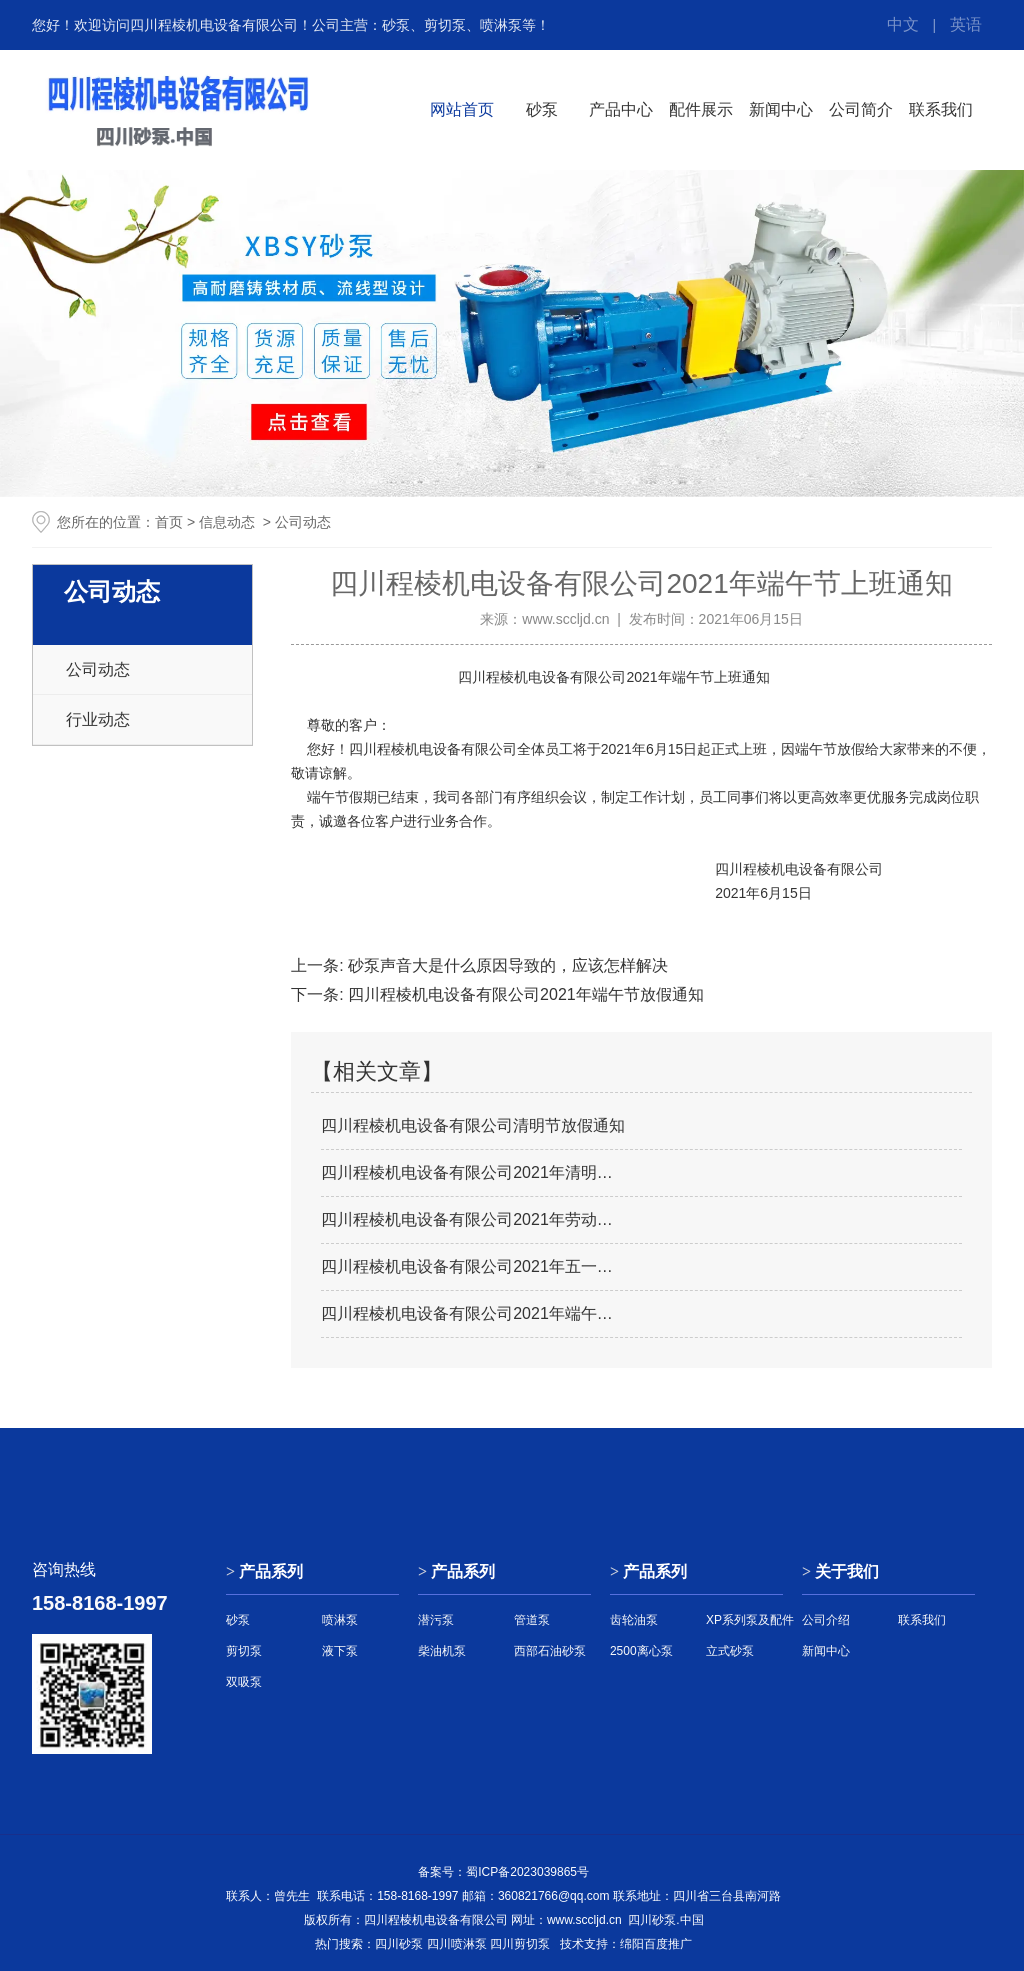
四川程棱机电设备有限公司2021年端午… (467, 1313)
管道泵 (532, 1620)
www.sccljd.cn (565, 619)
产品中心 (621, 109)
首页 (169, 522)
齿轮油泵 (634, 1620)
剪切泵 (244, 1651)
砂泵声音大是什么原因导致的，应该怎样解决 (506, 965)
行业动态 (98, 719)
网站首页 (462, 109)
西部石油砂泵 (550, 1651)
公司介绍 (826, 1620)
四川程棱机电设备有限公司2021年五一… (467, 1266)
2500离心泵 (641, 1651)
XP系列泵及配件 (750, 1620)
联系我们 (941, 109)
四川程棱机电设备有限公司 (542, 677)
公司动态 (98, 669)
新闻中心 (781, 109)
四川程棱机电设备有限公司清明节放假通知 (473, 1125)
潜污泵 (436, 1620)
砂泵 (542, 109)
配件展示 (701, 109)
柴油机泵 (442, 1651)
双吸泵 (244, 1682)
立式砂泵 (730, 1651)
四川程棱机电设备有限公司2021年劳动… (467, 1219)
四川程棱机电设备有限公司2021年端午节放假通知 (524, 994)
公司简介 (861, 109)
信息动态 (227, 522)
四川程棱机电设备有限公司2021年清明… (467, 1172)
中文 (903, 24)
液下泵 (340, 1651)
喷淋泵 (340, 1620)
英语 (966, 24)
